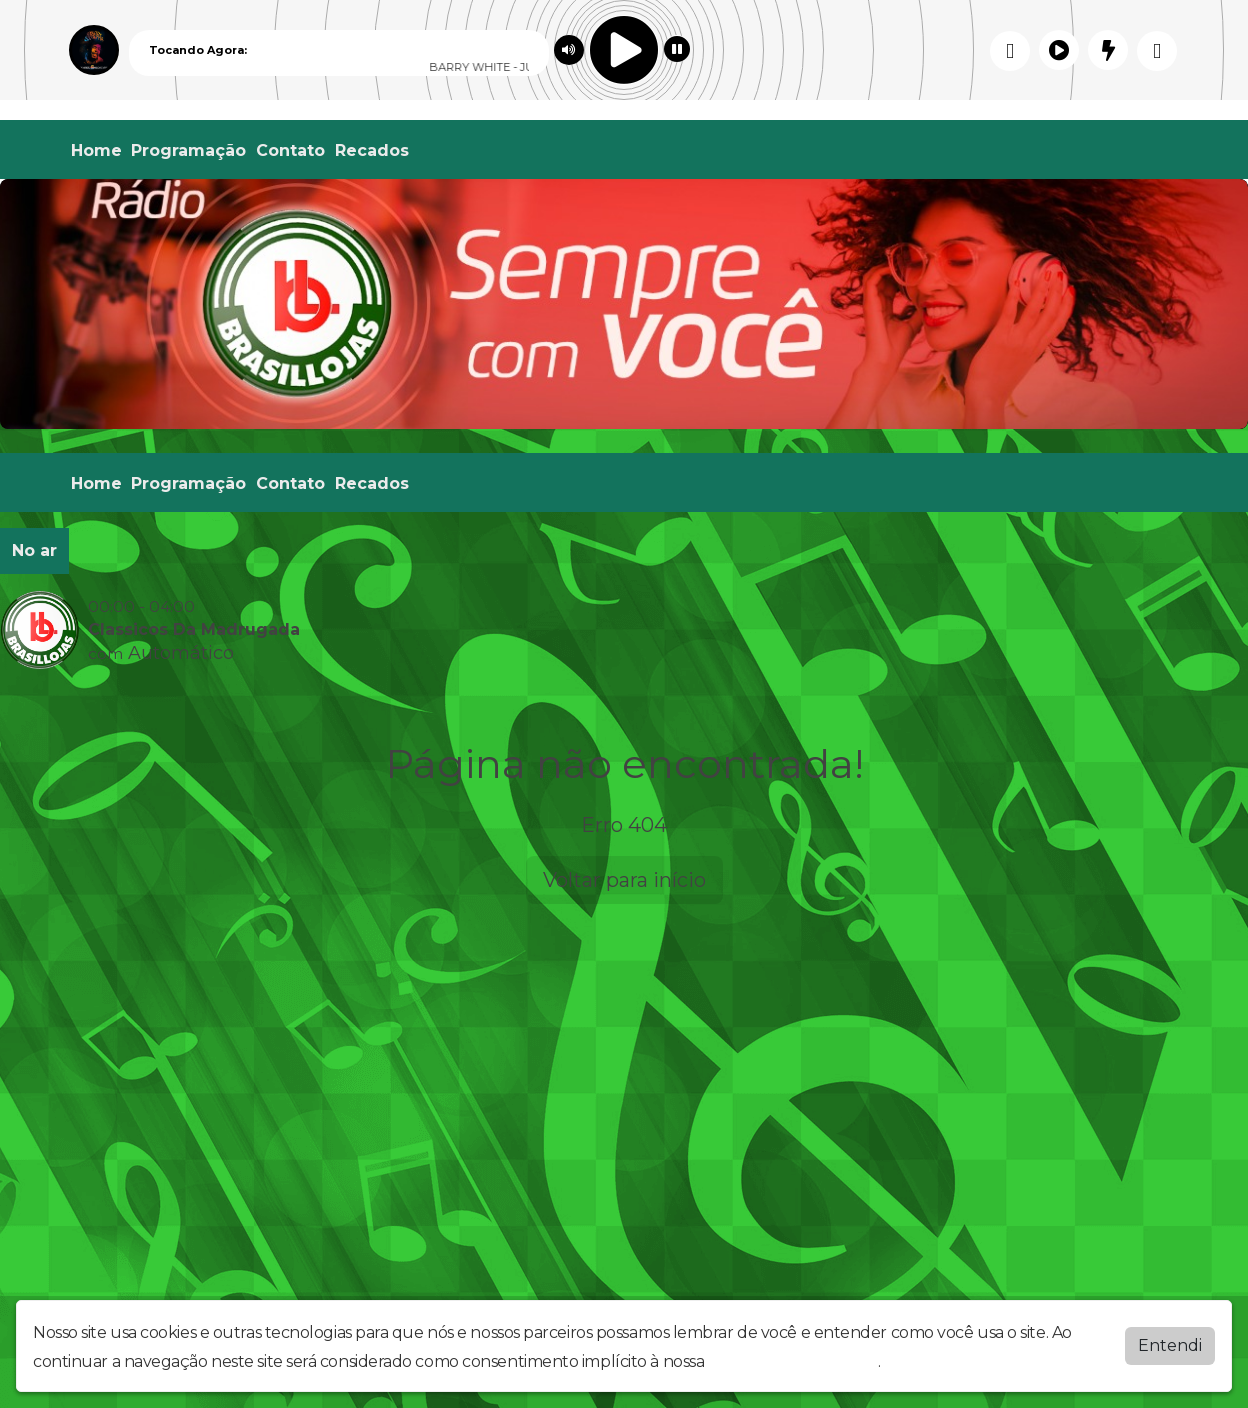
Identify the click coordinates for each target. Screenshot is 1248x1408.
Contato (290, 150)
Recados (372, 150)
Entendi (1170, 1345)
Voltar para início (624, 880)
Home (96, 150)
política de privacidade (793, 1361)
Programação (188, 150)
